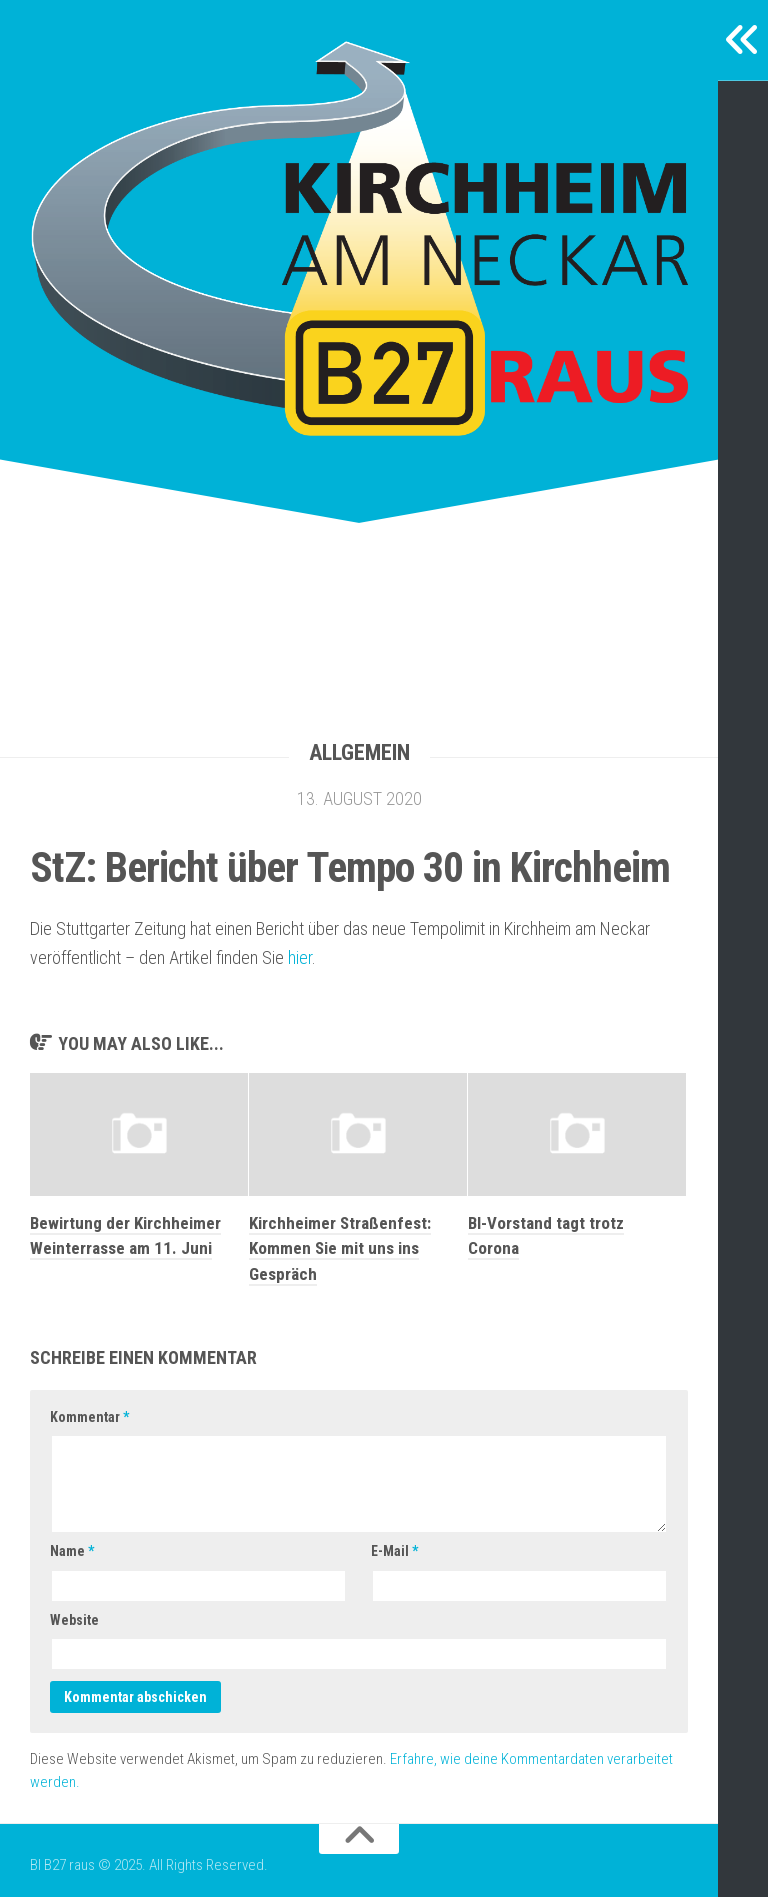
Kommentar (89, 1417)
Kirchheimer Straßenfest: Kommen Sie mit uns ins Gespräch (340, 1248)
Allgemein (359, 752)
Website (74, 1620)
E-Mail (394, 1551)
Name (72, 1551)
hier (300, 957)
